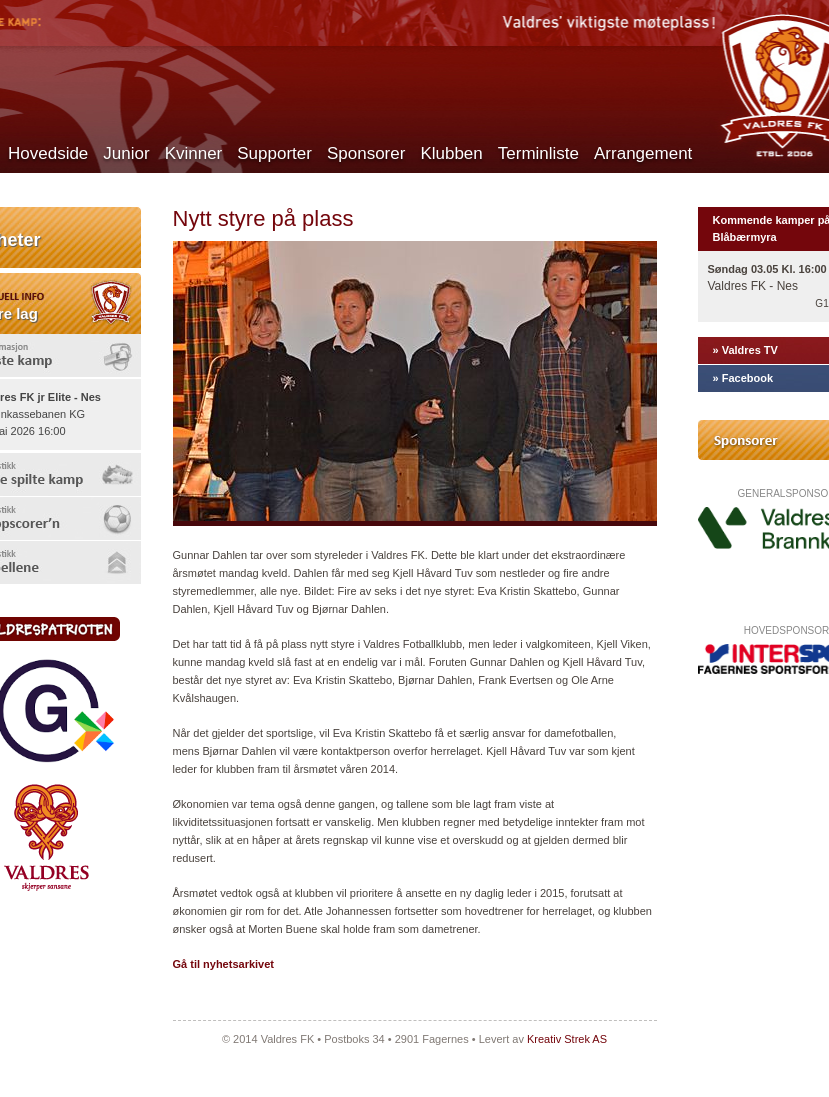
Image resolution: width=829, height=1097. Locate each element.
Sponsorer (366, 153)
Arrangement (643, 153)
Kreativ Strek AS (567, 1039)
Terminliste (538, 153)
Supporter (274, 153)
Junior (126, 153)
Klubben (451, 153)
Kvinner (194, 153)
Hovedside (48, 153)
